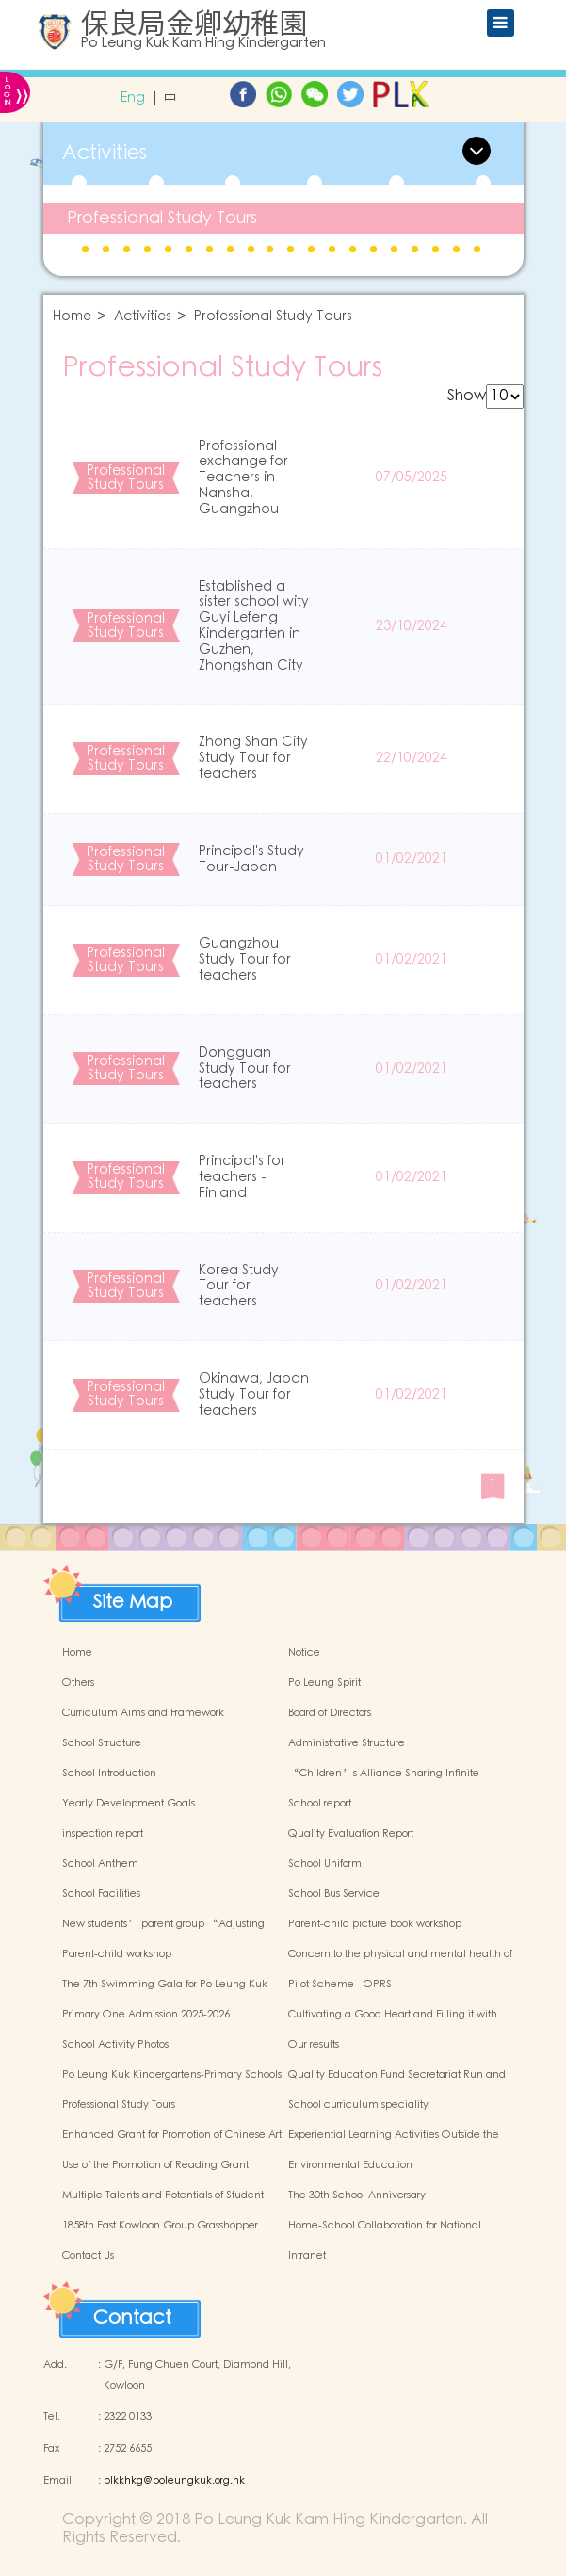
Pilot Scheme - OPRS (340, 1984)
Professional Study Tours (162, 218)
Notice (304, 1653)
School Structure (101, 1743)
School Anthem (100, 1863)
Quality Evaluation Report (350, 1833)
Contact (132, 2318)
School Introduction (109, 1773)
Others (78, 1683)
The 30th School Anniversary (357, 2195)
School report (319, 1803)
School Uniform (325, 1863)
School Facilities (101, 1894)
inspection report (102, 1833)
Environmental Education (350, 2165)
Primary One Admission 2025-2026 (146, 2014)
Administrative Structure (346, 1743)
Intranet (307, 2255)
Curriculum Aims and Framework (143, 1713)
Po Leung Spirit (324, 1683)
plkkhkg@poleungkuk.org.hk (174, 2480)
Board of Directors (329, 1713)
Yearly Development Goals (128, 1803)
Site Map (132, 1602)
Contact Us (88, 2255)
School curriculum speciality (358, 2105)
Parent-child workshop (116, 1954)
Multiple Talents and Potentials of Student (163, 2195)
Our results (313, 2044)
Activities (142, 317)
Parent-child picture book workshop (374, 1924)
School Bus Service (334, 1894)
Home (72, 317)
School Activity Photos (115, 2044)
